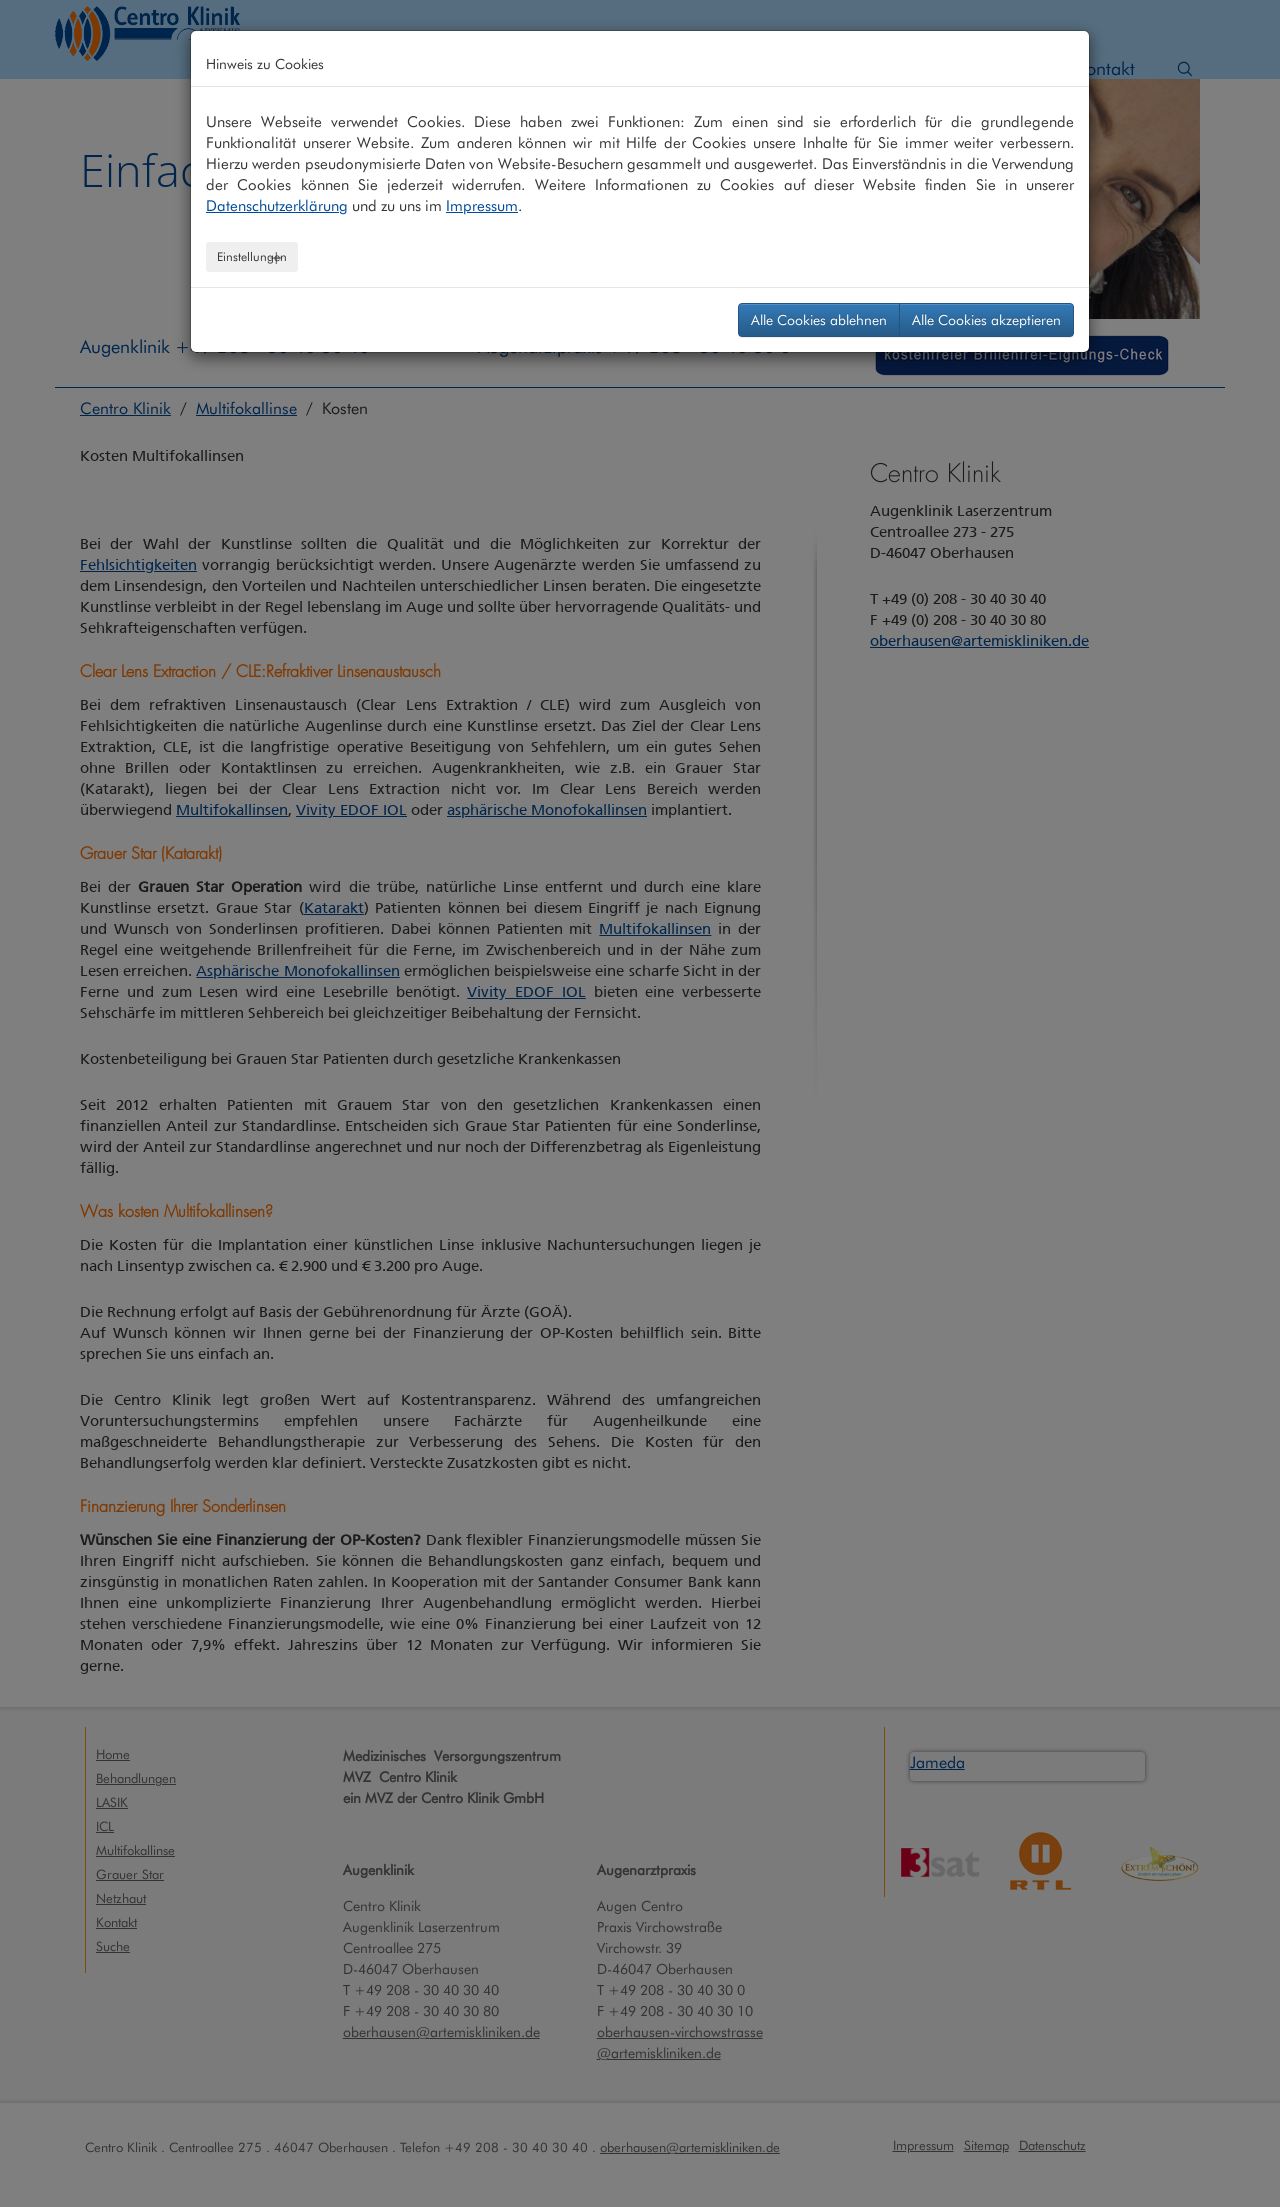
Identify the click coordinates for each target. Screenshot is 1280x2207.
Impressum (482, 206)
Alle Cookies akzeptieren (986, 319)
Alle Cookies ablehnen (819, 319)
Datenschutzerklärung (277, 206)
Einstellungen (252, 256)
